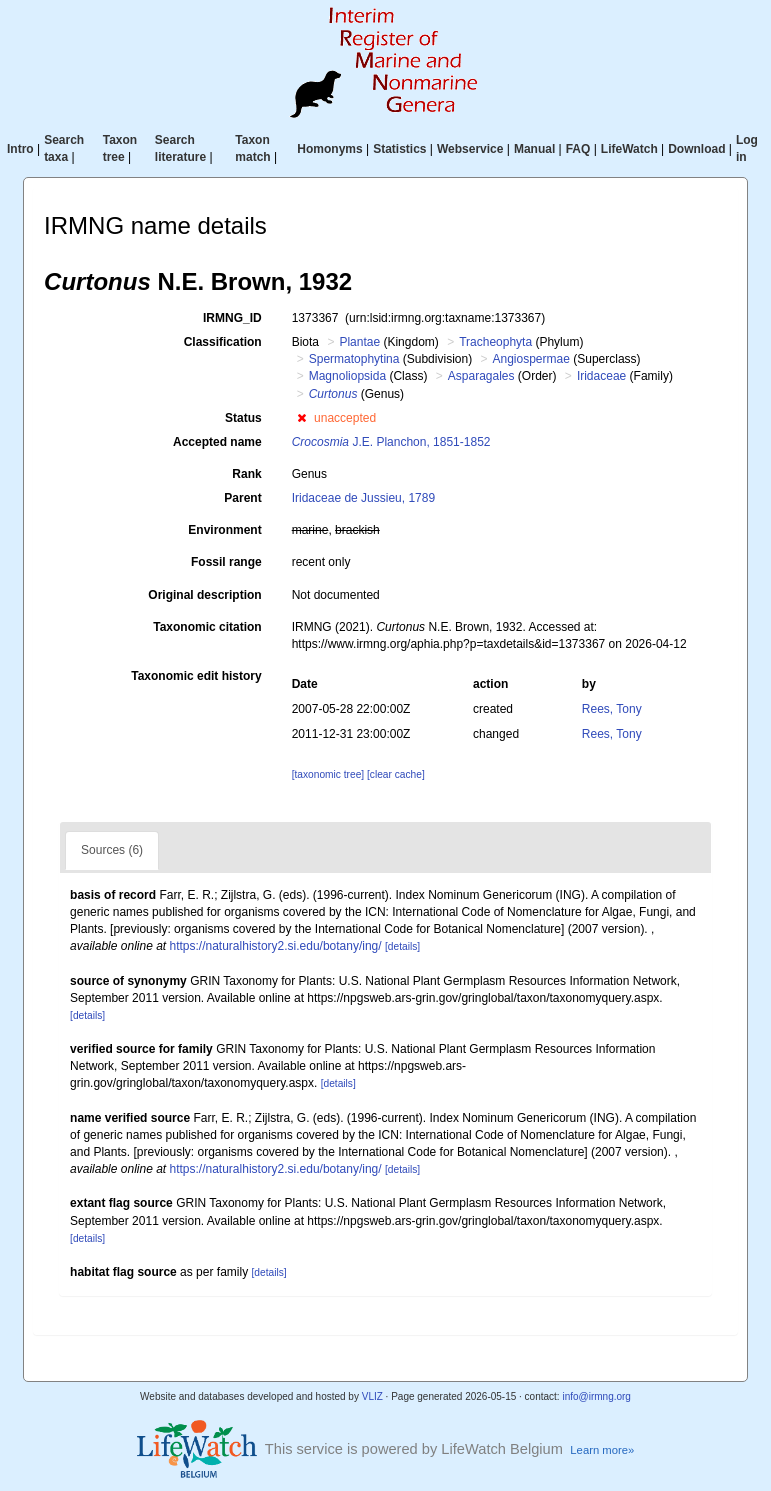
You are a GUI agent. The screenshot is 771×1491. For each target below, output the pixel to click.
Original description (204, 595)
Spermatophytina (354, 359)
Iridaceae (601, 376)
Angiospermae (531, 359)
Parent (242, 498)
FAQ (578, 149)
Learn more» (602, 1450)
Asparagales (481, 376)
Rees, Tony (612, 709)
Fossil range (226, 562)
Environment (224, 530)
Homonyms (329, 149)
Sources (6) (112, 850)
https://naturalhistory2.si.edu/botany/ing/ (276, 946)
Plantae (359, 342)
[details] (402, 946)
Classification (223, 342)
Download (696, 149)
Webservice (470, 149)
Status (243, 418)
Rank (246, 474)
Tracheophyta (495, 342)
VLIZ (372, 1396)
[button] (301, 418)
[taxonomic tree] (328, 774)
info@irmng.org (596, 1396)
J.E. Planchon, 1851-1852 (391, 442)
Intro (20, 149)
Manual (534, 149)
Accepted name (217, 442)
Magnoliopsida (347, 376)
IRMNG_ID (232, 318)
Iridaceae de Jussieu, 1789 (363, 498)
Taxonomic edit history (196, 676)
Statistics (399, 149)
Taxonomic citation (207, 627)
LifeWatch (629, 149)
